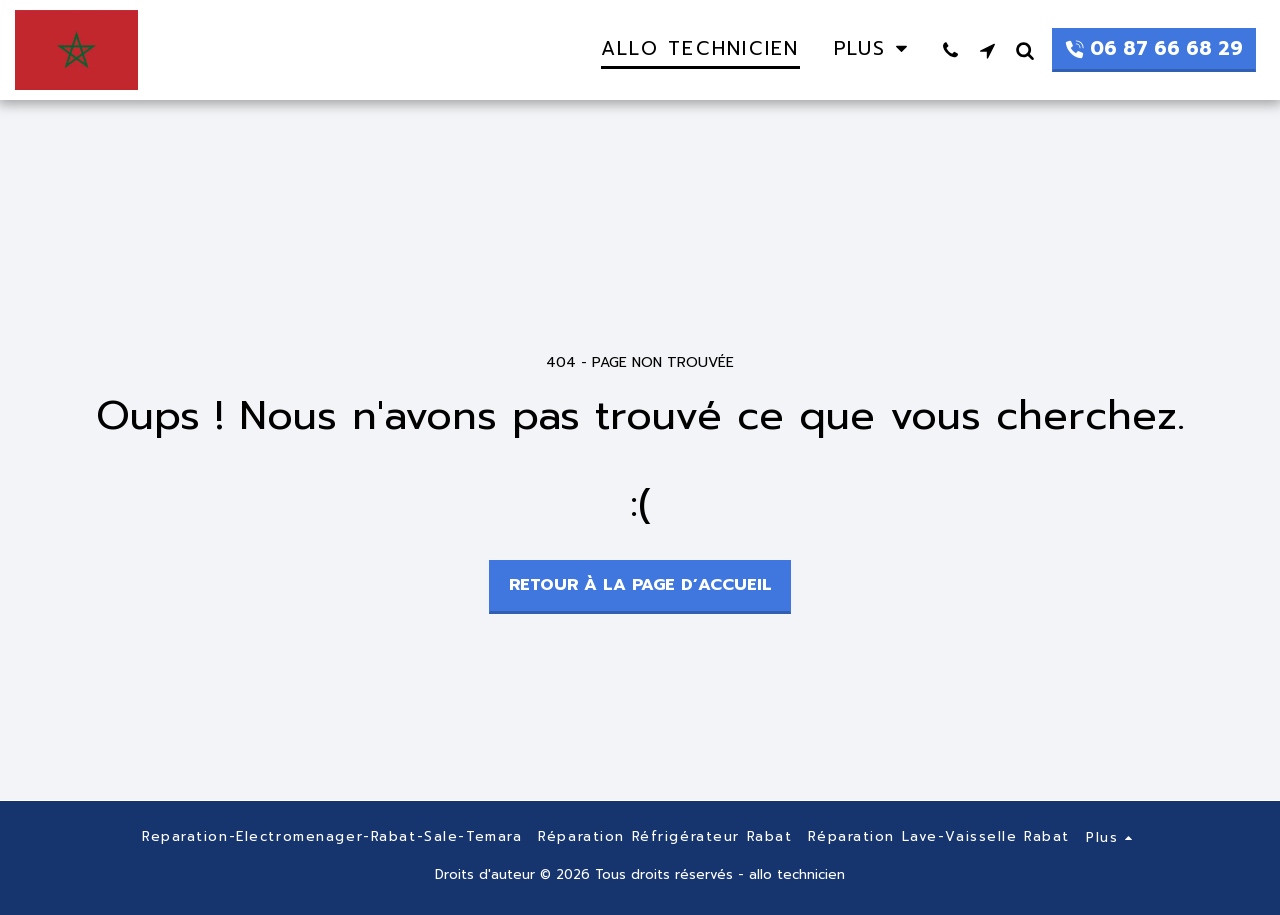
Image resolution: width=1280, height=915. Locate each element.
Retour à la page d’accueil (640, 584)
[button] (950, 50)
